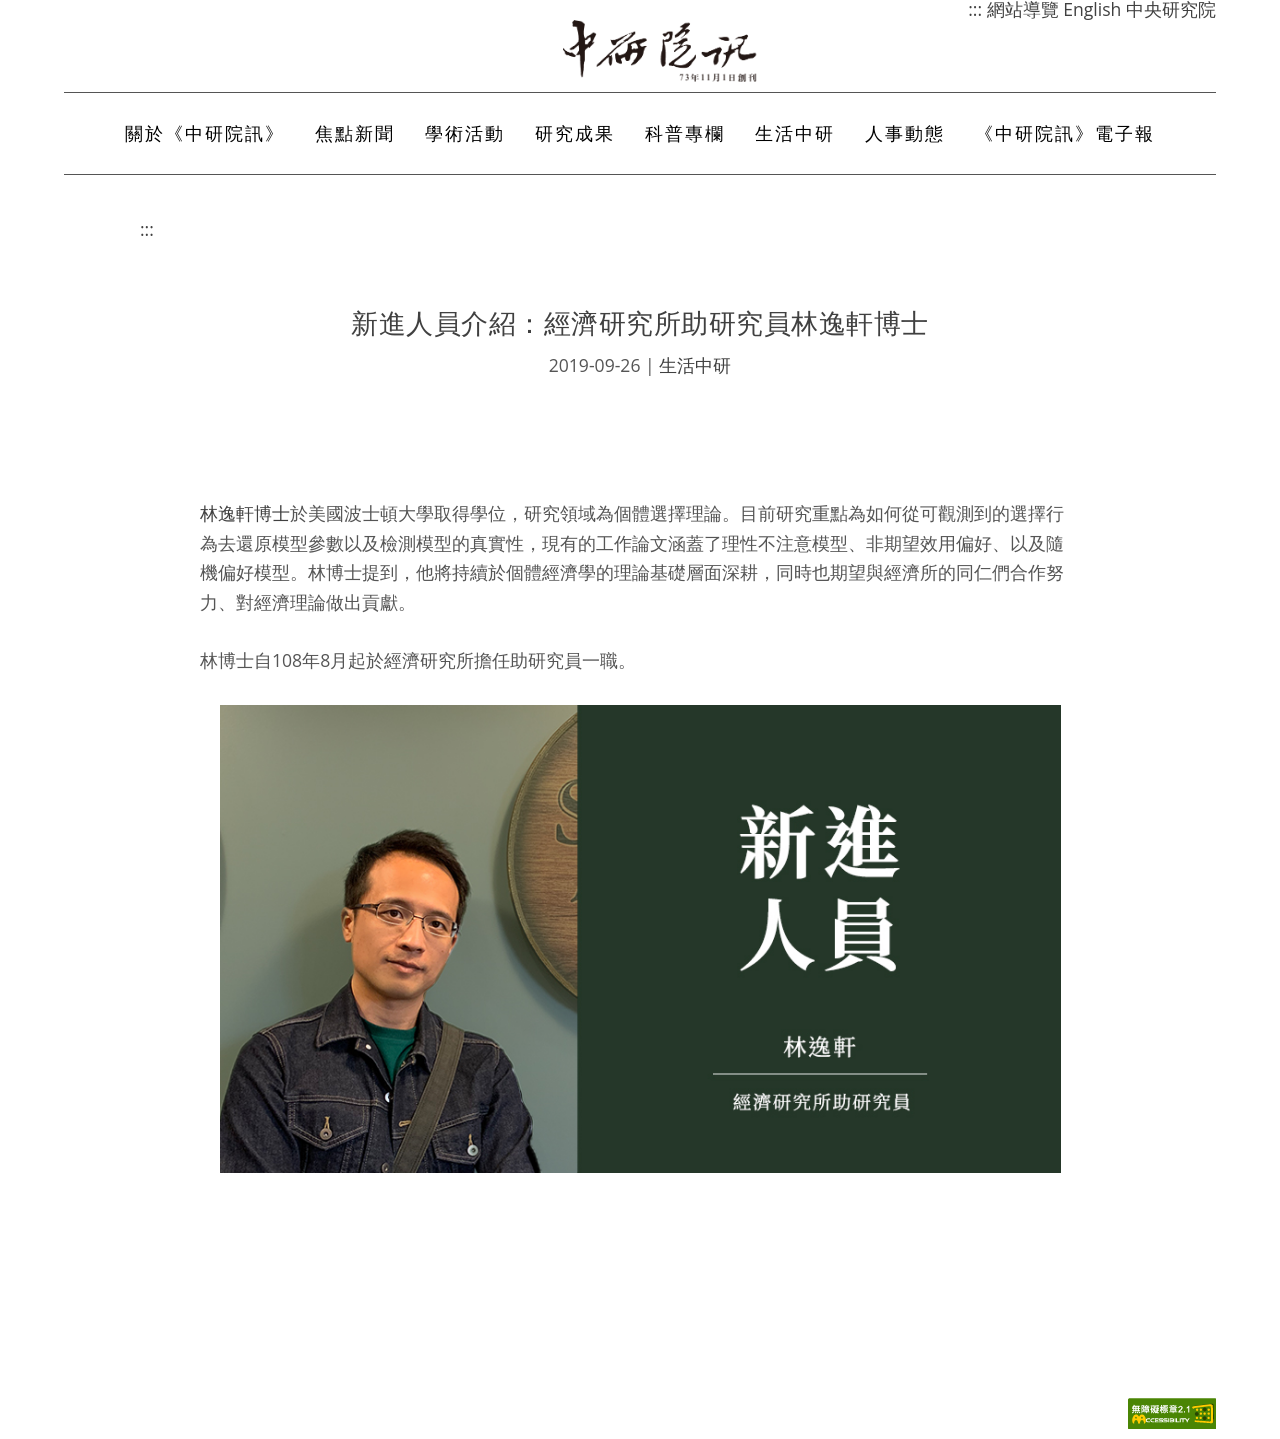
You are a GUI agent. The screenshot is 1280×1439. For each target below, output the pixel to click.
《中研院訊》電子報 (1065, 133)
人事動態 (905, 133)
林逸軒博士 (245, 513)
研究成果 (575, 133)
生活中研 (795, 133)
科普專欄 (685, 133)
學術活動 (465, 133)
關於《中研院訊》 (205, 133)
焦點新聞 (355, 133)
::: (147, 229)
